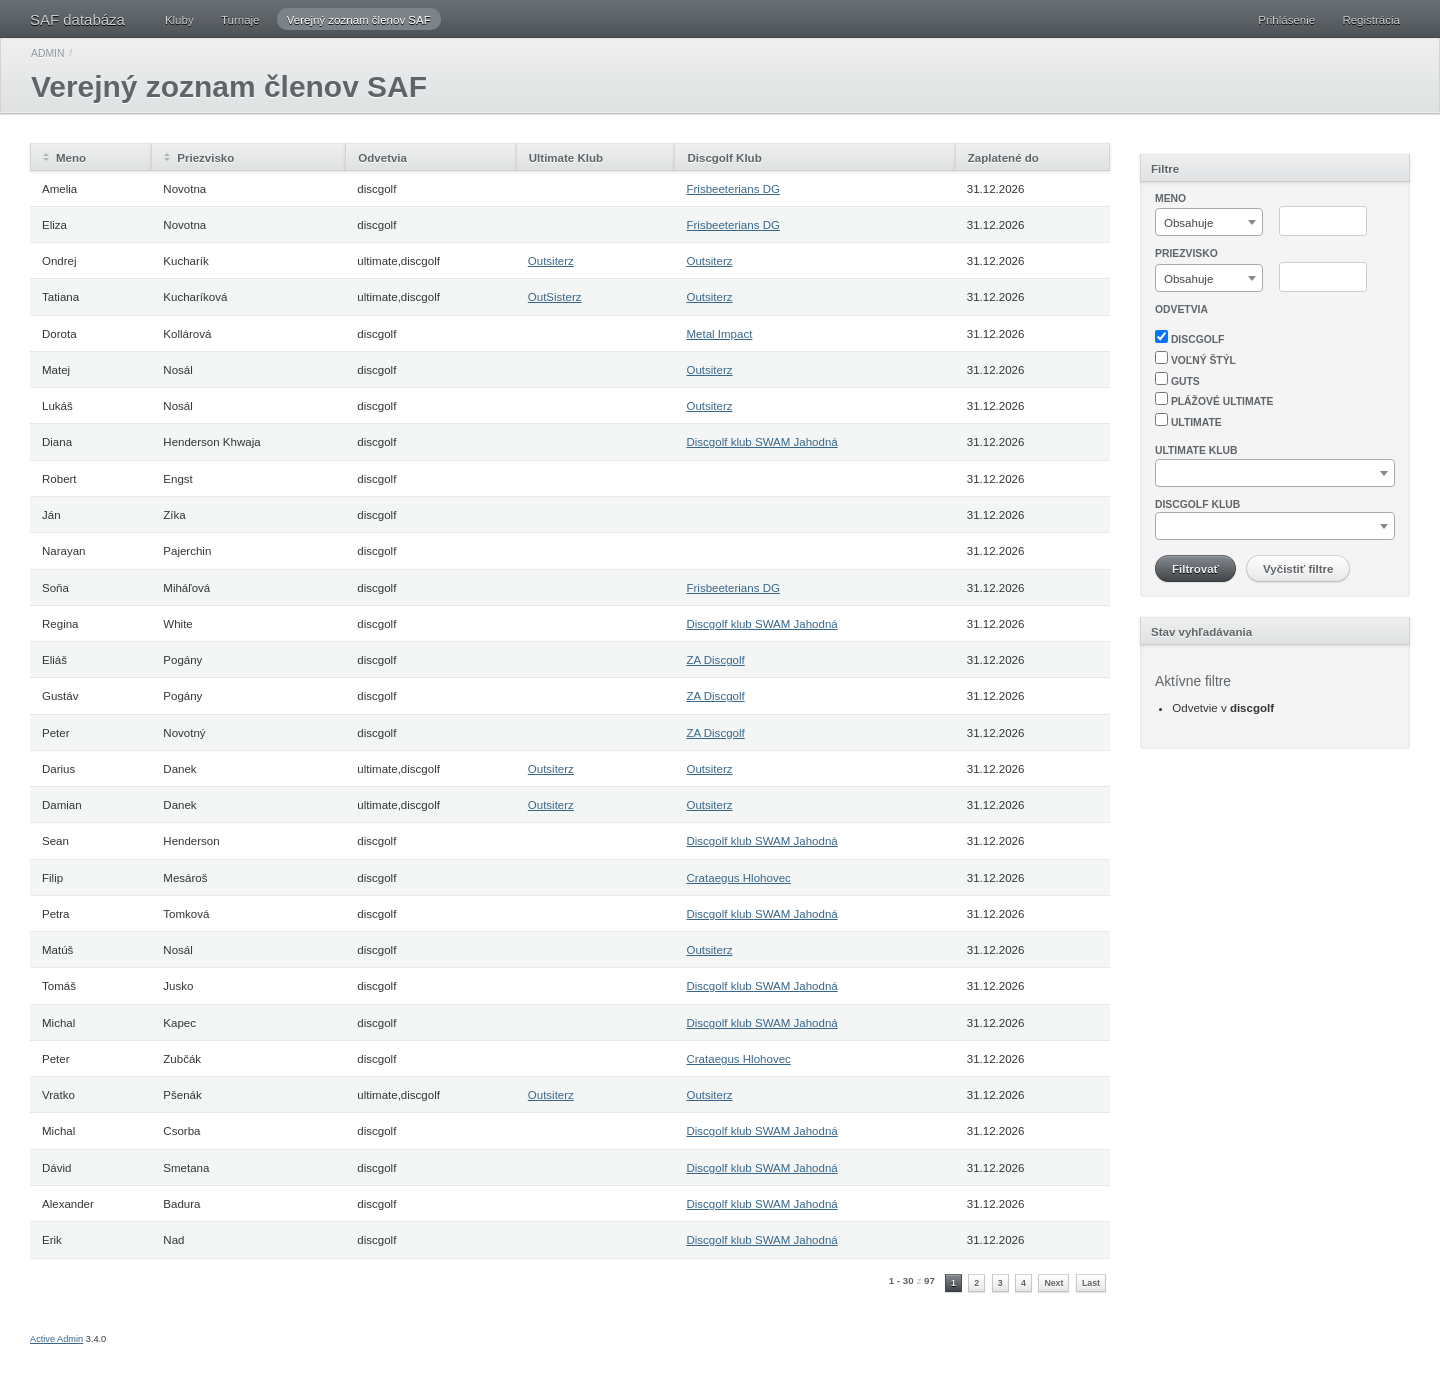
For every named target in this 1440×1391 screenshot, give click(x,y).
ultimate (1188, 420)
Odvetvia (1181, 309)
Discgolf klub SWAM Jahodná (761, 442)
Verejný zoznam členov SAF (359, 20)
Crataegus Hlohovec (738, 878)
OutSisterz (555, 297)
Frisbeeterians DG (732, 189)
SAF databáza (77, 19)
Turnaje (240, 20)
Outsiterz (551, 261)
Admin (47, 53)
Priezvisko (205, 158)
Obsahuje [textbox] (1188, 223)
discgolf (1189, 337)
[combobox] (1209, 222)
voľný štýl (1195, 358)
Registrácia (1371, 20)
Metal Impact (719, 334)
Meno (71, 158)
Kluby (179, 20)
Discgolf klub (1197, 504)
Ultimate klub (1196, 450)
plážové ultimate (1214, 399)
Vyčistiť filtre (1298, 569)
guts (1177, 379)
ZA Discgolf (715, 660)
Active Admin (56, 1339)
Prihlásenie (1286, 20)
